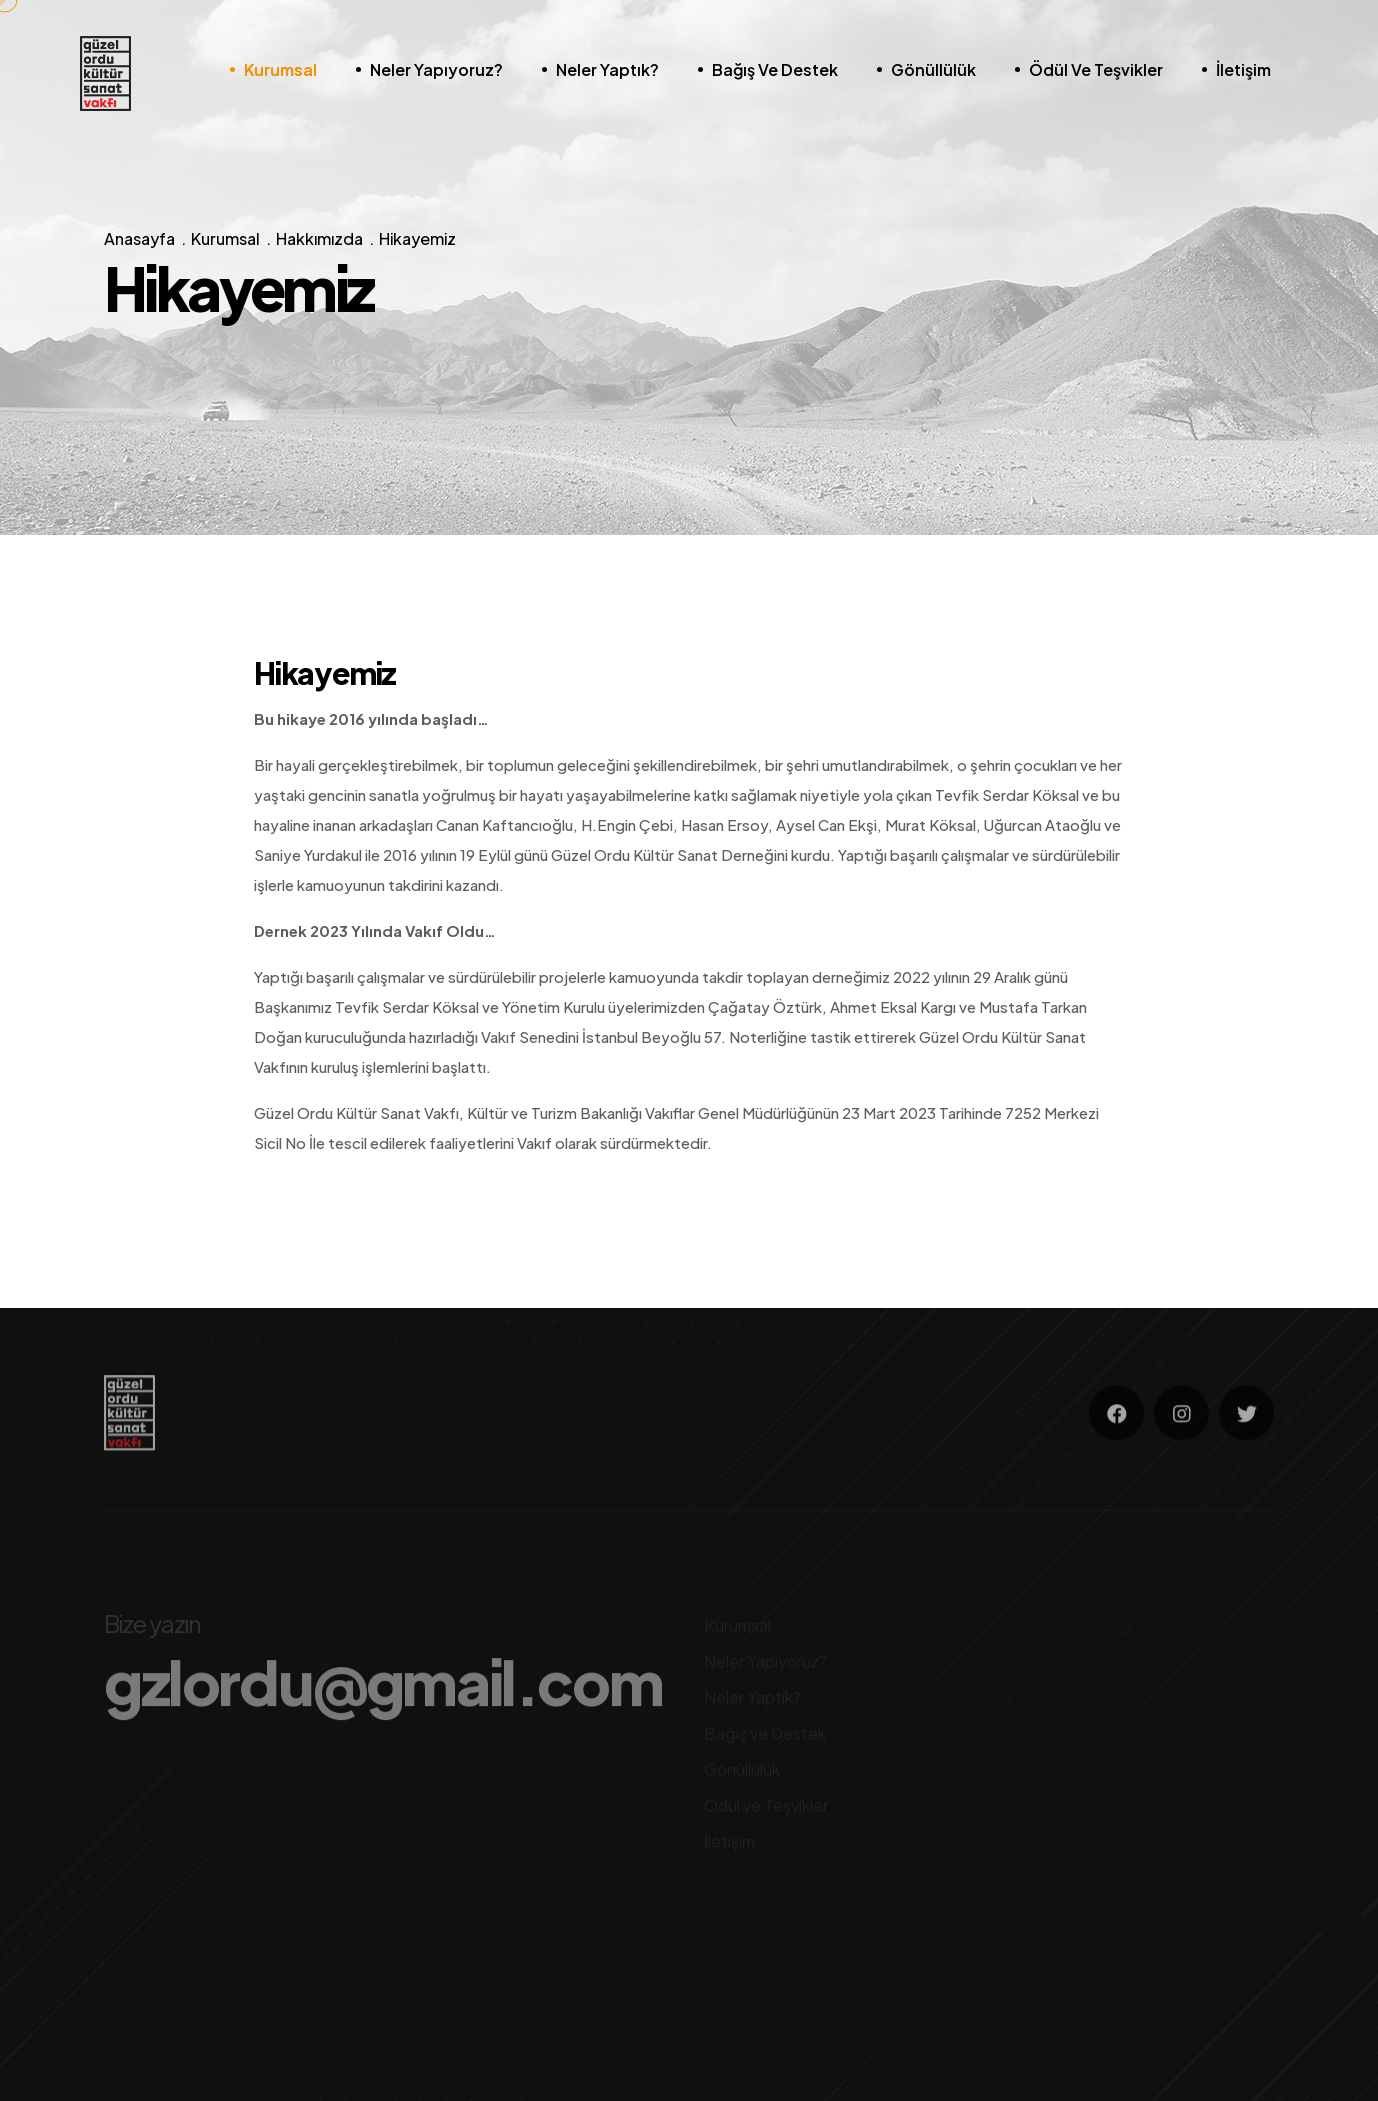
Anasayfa (139, 239)
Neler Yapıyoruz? (436, 69)
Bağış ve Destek (775, 69)
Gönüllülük (933, 69)
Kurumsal (280, 69)
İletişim (1243, 69)
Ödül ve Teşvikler (1096, 69)
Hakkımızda (319, 239)
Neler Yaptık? (607, 69)
